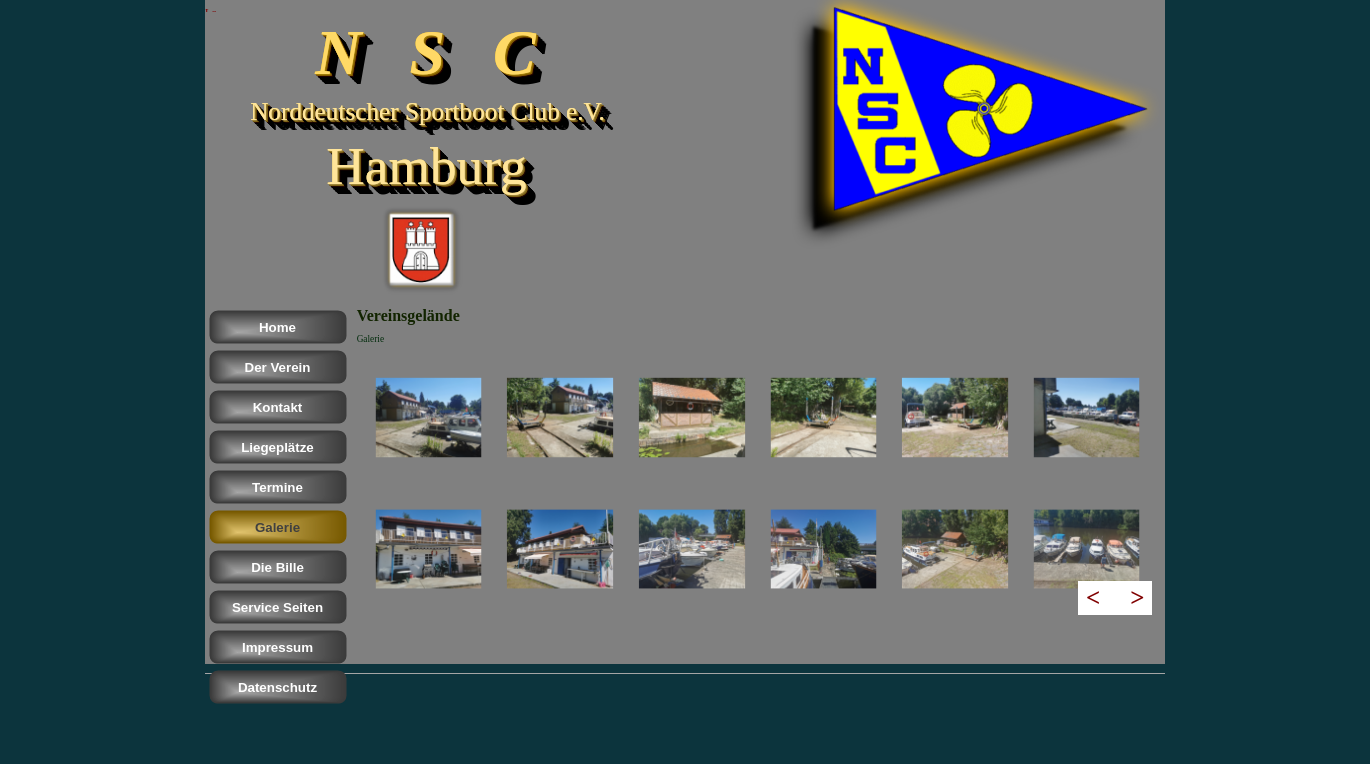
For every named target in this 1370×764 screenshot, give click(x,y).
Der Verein (278, 367)
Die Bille (277, 567)
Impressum (277, 647)
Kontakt (278, 407)
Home (277, 327)
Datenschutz (277, 687)
